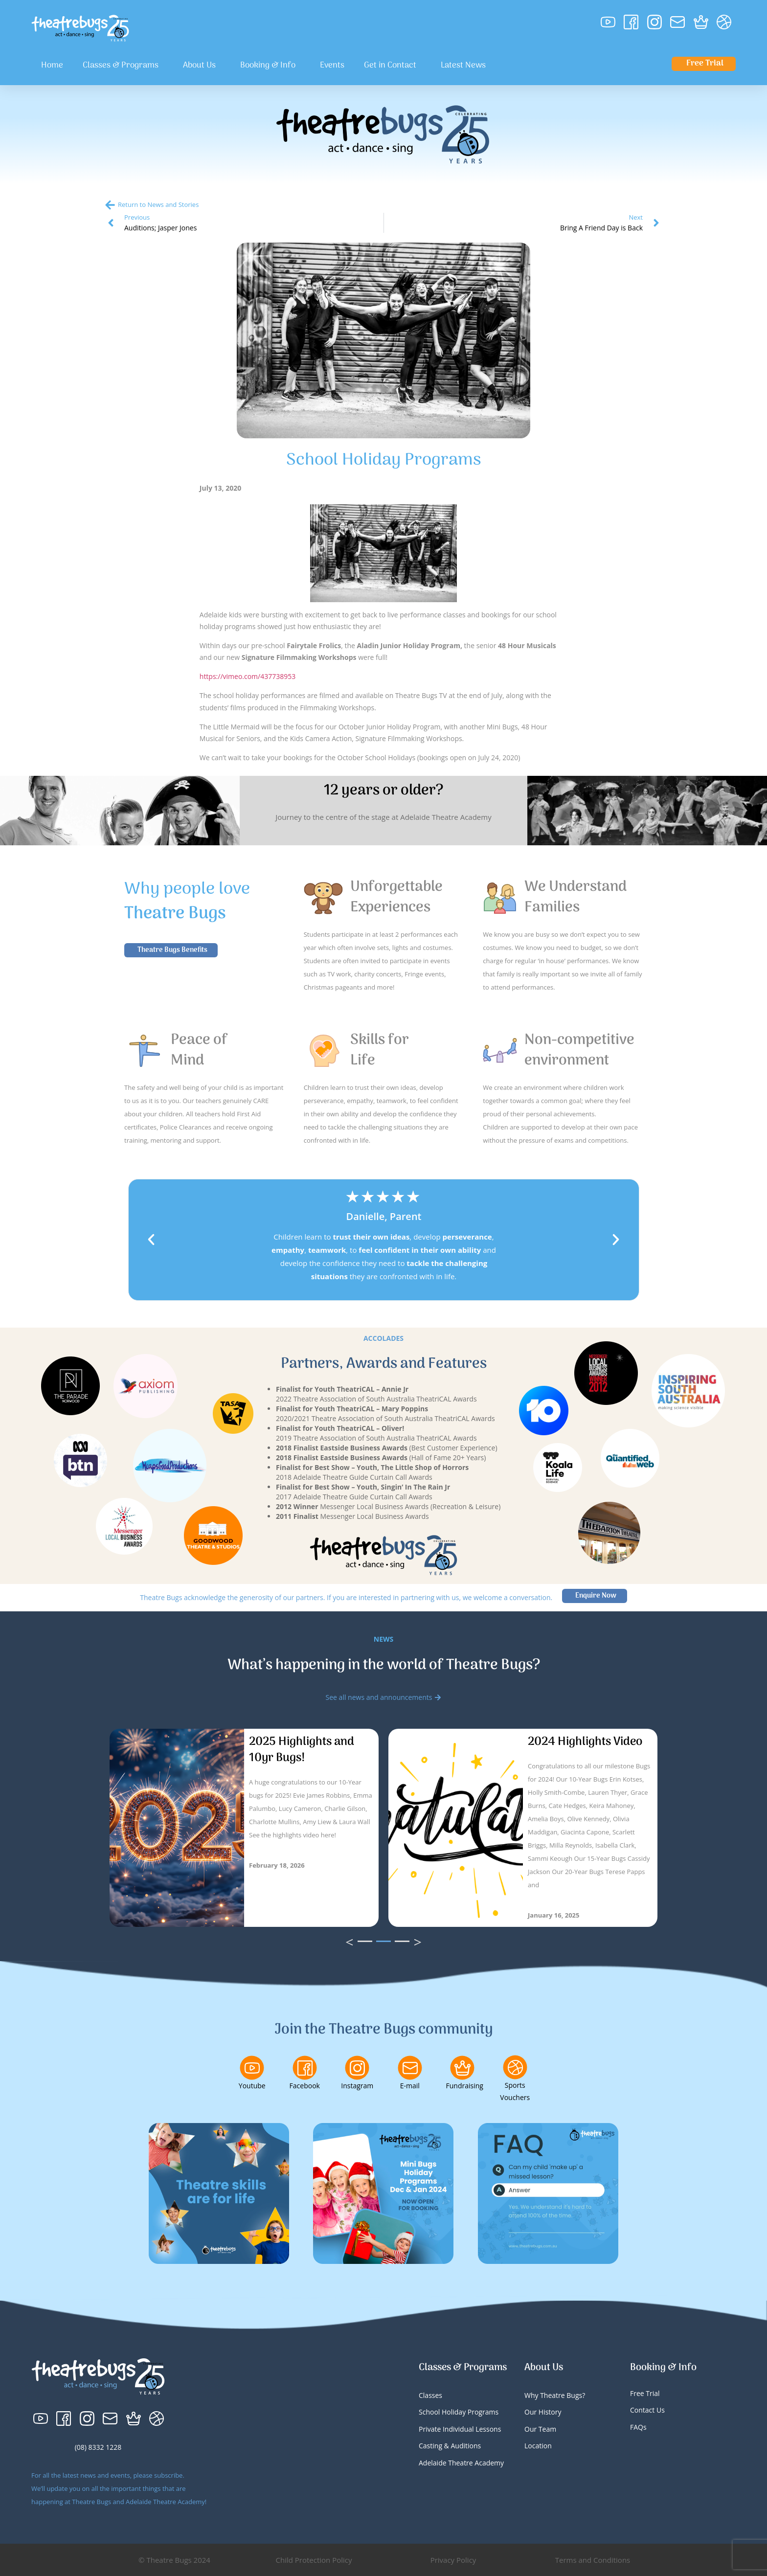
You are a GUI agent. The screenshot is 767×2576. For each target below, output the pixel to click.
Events (332, 65)
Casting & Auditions (450, 2445)
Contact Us (647, 2410)
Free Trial (645, 2393)
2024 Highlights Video (585, 1741)
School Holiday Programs (458, 2412)
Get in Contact (392, 65)
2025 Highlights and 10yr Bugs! (301, 1749)
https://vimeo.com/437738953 (247, 676)
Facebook (305, 2085)
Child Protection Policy (314, 2560)
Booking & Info (270, 65)
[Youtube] (252, 2068)
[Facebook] (305, 2068)
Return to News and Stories (158, 204)
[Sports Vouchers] (515, 2067)
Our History (543, 2412)
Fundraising (464, 2085)
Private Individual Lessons (460, 2429)
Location (538, 2445)
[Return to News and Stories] (110, 205)
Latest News (463, 65)
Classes (430, 2395)
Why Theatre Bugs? (554, 2395)
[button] (151, 1239)
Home (52, 65)
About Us (202, 65)
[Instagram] (357, 2068)
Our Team (540, 2429)
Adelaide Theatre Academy (461, 2462)
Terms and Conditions (593, 2560)
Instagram (357, 2085)
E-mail (410, 2085)
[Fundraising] (462, 2068)
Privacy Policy (453, 2560)
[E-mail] (410, 2068)
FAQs (638, 2427)
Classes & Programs (123, 65)
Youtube (252, 2085)
